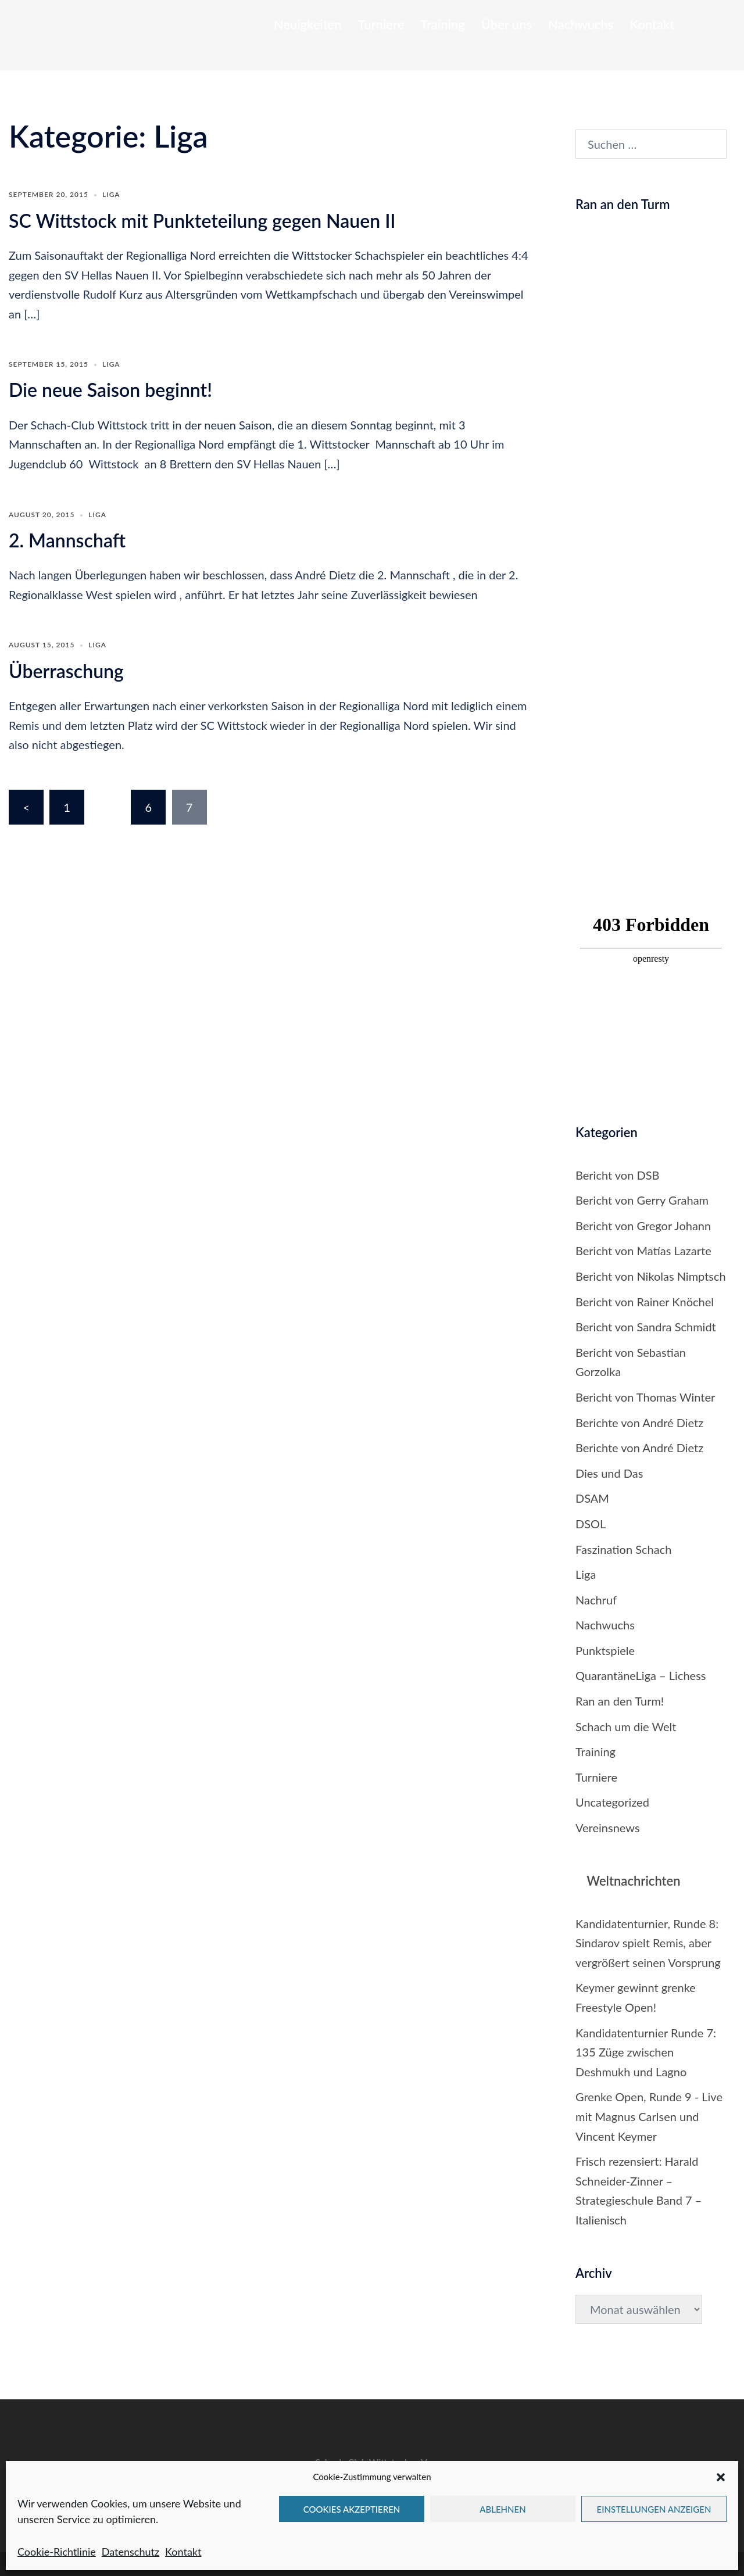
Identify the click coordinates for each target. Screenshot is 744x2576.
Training (442, 24)
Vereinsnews (607, 1828)
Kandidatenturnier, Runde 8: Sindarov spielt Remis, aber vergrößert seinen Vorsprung (648, 1942)
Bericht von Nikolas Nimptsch (650, 1276)
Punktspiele (605, 1650)
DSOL (590, 1524)
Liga (111, 194)
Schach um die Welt (625, 1726)
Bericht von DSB (617, 1175)
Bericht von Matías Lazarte (643, 1250)
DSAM (592, 1498)
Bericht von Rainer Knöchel (644, 1302)
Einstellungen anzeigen (654, 2509)
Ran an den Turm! (619, 1701)
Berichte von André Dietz (639, 1422)
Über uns (506, 24)
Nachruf (596, 1600)
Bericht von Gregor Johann (643, 1226)
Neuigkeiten (308, 24)
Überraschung (66, 671)
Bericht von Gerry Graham (642, 1200)
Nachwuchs (580, 24)
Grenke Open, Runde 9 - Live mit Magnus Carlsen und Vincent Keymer (648, 2116)
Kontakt (183, 2551)
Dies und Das (609, 1473)
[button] (721, 2477)
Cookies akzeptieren (351, 2509)
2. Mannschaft (67, 540)
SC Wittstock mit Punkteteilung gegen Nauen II (202, 220)
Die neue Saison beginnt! (110, 389)
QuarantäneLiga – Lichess (640, 1675)
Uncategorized (612, 1802)
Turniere (381, 24)
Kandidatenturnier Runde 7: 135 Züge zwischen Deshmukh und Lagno (645, 2052)
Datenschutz (130, 2551)
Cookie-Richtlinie (56, 2551)
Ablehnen (502, 2509)
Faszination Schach (623, 1549)
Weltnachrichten (633, 1881)
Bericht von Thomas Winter (645, 1397)
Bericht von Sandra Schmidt (645, 1327)
